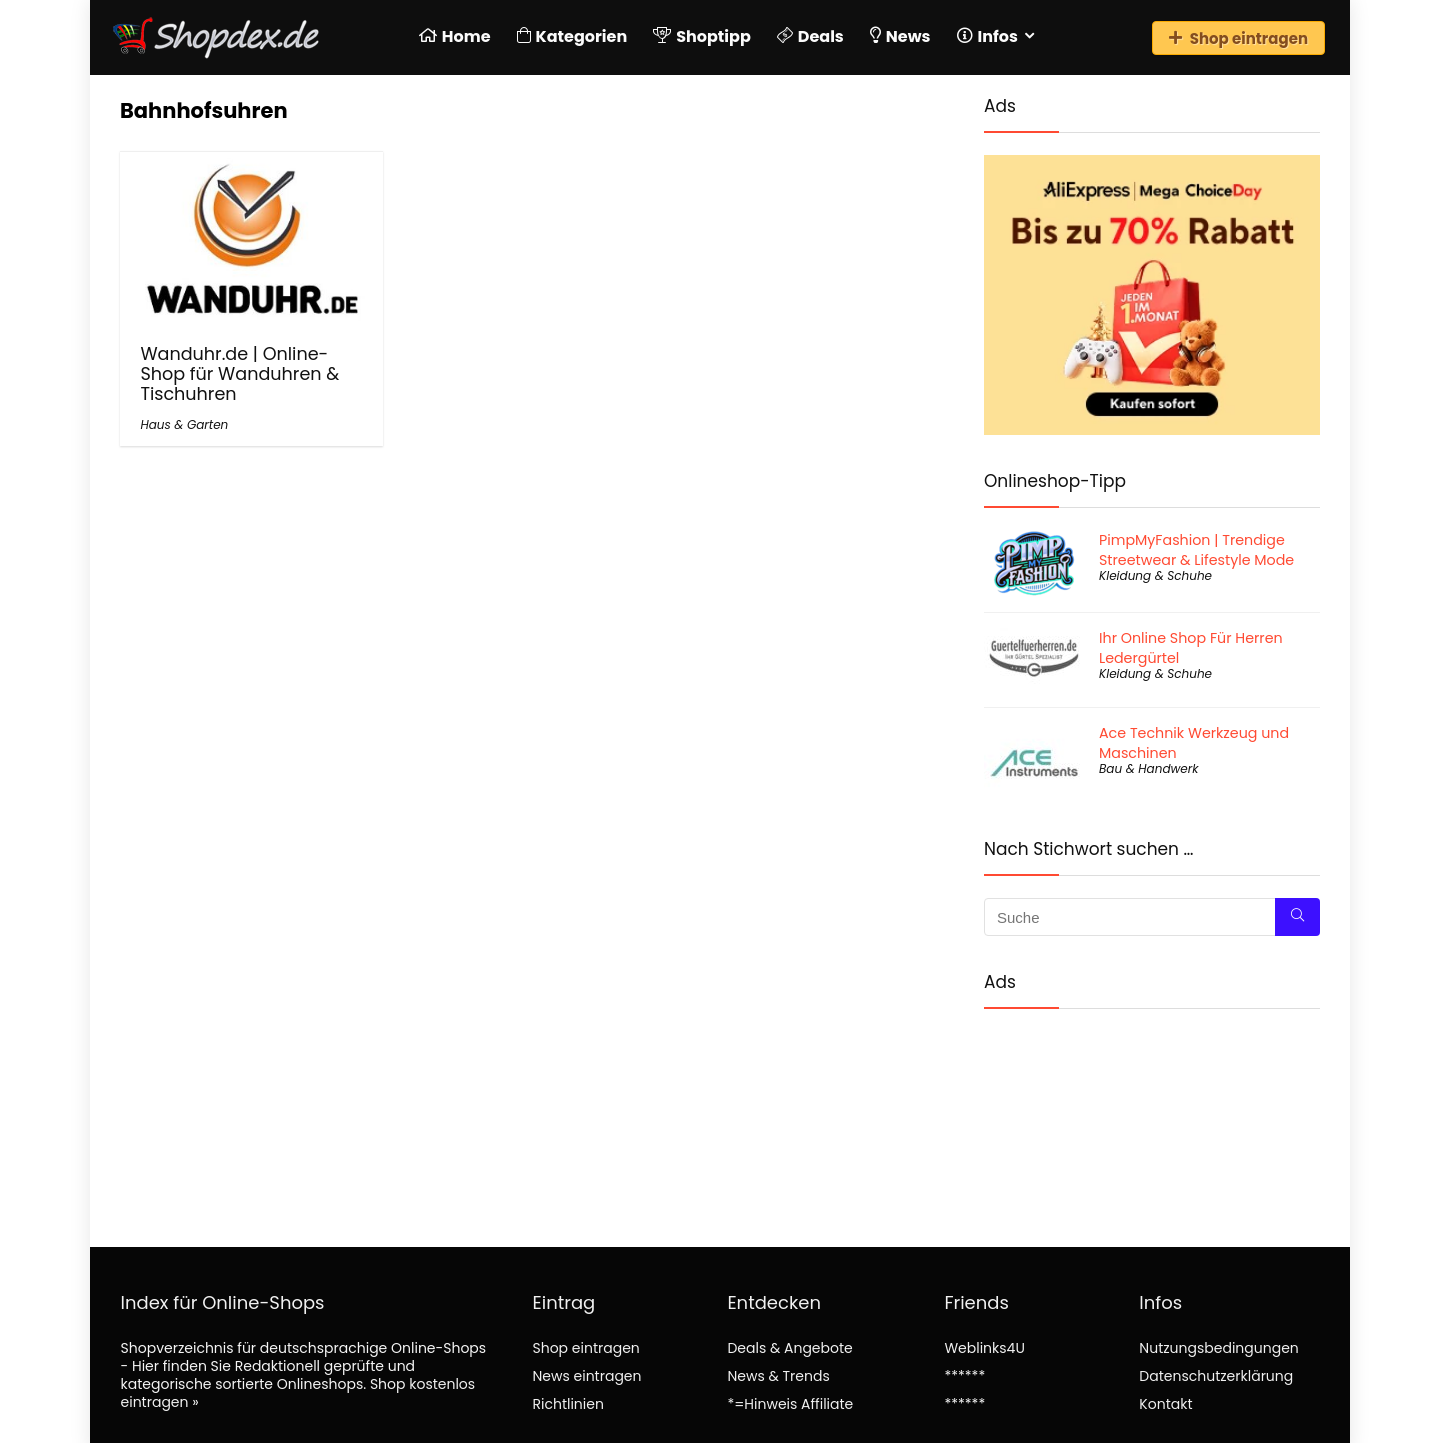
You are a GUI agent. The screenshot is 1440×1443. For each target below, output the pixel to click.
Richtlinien (567, 1404)
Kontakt (1165, 1404)
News (900, 36)
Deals (810, 36)
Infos (987, 36)
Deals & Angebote (789, 1348)
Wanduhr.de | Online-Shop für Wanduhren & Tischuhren (239, 374)
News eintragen (586, 1376)
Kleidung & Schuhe (1155, 575)
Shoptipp (702, 36)
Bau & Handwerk (1148, 768)
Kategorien (572, 36)
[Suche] (1297, 917)
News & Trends (778, 1376)
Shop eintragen (1238, 38)
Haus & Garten (184, 424)
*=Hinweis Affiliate (790, 1404)
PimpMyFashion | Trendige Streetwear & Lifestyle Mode (1196, 550)
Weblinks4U (984, 1348)
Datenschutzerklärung (1216, 1376)
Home (455, 36)
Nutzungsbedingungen (1218, 1348)
